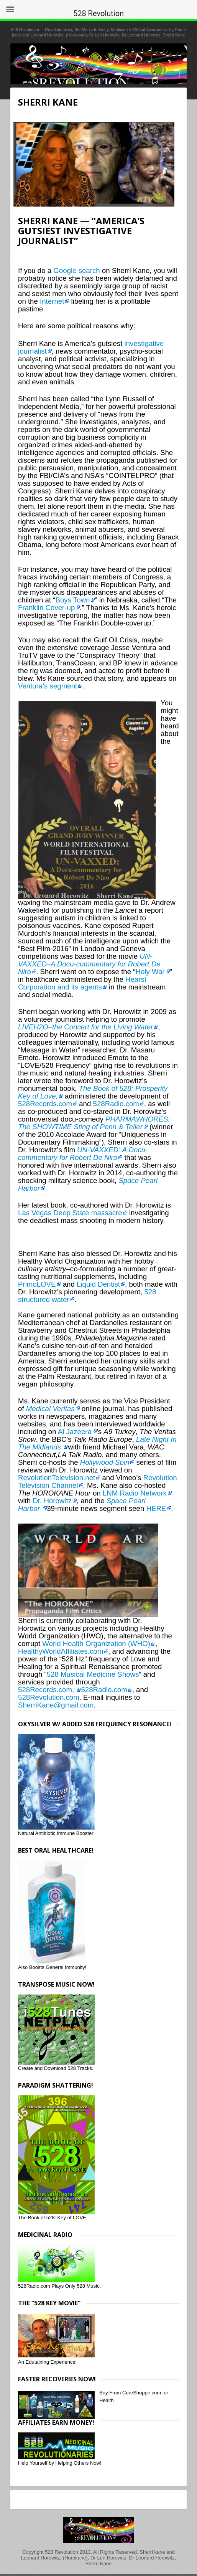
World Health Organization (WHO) (96, 1644)
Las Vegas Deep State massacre (70, 1213)
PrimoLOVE (37, 1284)
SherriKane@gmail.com (56, 1705)
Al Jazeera (75, 1432)
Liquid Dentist (98, 1284)
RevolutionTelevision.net (56, 1478)
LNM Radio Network (135, 1493)
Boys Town (72, 600)
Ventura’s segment (47, 686)
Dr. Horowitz (52, 1501)
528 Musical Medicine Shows (93, 1674)
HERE (156, 1508)
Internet (52, 301)
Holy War (149, 972)
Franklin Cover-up (46, 608)
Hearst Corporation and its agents (82, 983)
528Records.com (45, 1104)
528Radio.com (116, 1104)
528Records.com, (47, 1690)
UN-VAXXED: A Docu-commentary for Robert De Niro (83, 1153)
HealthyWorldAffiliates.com (60, 1651)
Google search (76, 270)
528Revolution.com (48, 1697)
